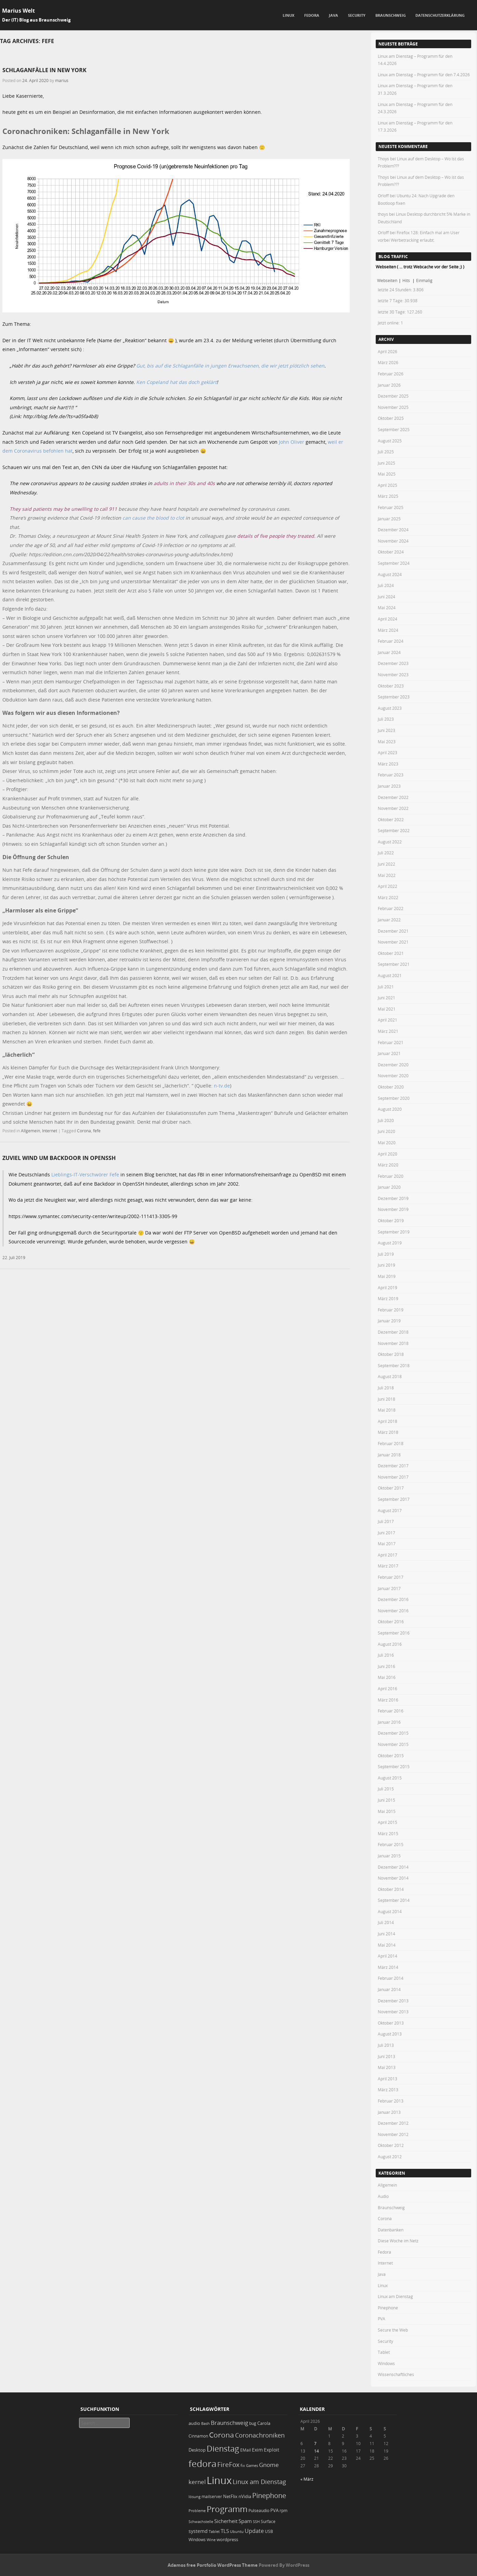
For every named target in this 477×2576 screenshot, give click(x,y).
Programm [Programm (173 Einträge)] (227, 2509)
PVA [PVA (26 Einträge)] (274, 2510)
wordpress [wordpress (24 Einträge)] (227, 2539)
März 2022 (388, 897)
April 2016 (387, 1688)
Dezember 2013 (393, 2000)
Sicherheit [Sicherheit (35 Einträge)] (225, 2521)
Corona (84, 1130)
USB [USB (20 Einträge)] (269, 2531)
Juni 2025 (386, 463)
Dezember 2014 (393, 1867)
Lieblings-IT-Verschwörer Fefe (85, 1174)
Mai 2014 (387, 1945)
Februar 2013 (390, 2101)
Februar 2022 (390, 908)
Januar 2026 (389, 385)
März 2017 (388, 1566)
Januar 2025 (389, 518)
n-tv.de (222, 1085)
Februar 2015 (390, 1844)
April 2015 (387, 1822)
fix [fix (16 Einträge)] (243, 2465)
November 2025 (393, 407)
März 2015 (388, 1833)
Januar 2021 (389, 1053)
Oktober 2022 (391, 819)
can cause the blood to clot (153, 518)
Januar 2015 (389, 1855)
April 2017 (387, 1555)
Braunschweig (390, 15)
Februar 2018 (390, 1443)
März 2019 (388, 1298)
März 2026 (388, 362)
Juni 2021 (386, 997)
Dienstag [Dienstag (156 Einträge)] (223, 2448)
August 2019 (390, 1242)
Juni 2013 (386, 2056)
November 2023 (393, 674)
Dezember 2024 (393, 529)
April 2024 (387, 619)
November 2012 (393, 2134)
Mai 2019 (387, 1276)
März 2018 (388, 1432)
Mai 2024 (387, 607)
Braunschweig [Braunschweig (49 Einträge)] (229, 2423)
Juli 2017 (386, 1521)
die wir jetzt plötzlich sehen (292, 365)
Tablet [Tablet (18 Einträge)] (214, 2531)
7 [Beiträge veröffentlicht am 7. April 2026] (315, 2443)
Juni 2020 (386, 1131)
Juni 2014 (386, 1933)
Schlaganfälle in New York (44, 70)
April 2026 (387, 351)
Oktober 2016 (391, 1621)
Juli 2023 (386, 719)
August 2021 (390, 975)
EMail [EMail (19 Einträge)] (245, 2450)
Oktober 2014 (391, 1889)
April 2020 (387, 1154)
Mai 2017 (387, 1543)
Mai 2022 (387, 875)
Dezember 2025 (393, 396)
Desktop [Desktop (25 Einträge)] (197, 2450)
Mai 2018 (387, 1410)
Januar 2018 (389, 1454)
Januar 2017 (389, 1588)
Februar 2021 (390, 1042)
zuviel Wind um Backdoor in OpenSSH (59, 1158)
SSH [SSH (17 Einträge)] (256, 2521)
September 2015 (394, 1766)
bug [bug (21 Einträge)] (252, 2423)
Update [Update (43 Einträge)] (254, 2531)
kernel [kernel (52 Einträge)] (197, 2482)
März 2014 (388, 1967)
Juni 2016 (386, 1666)
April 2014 (387, 1956)
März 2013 (388, 2089)
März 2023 (388, 763)
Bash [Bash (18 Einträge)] (205, 2423)
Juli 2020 (386, 1120)
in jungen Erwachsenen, (232, 365)
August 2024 (390, 574)
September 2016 (394, 1633)
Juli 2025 (386, 451)
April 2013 (387, 2078)
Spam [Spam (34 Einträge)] (245, 2521)
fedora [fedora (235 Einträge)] (202, 2463)
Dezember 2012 (393, 2123)
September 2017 (394, 1499)
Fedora (311, 15)
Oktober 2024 (391, 552)
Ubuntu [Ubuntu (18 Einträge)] (237, 2531)
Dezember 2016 (393, 1599)
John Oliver (291, 442)
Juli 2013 (386, 2045)
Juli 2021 (386, 986)
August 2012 (390, 2156)
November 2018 (393, 1343)
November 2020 (393, 1075)
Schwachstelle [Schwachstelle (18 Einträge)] (201, 2521)
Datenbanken (390, 2229)
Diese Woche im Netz (398, 2240)
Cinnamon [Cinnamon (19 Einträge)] (198, 2436)
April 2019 (387, 1287)
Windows (386, 2363)
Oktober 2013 (391, 2023)
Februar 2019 (390, 1309)
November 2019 (393, 1209)
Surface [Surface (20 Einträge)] (268, 2521)
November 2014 (393, 1878)
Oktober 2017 (391, 1488)
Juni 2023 (386, 730)
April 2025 (387, 485)
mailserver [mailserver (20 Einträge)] (212, 2496)
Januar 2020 (389, 1187)
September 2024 (394, 563)
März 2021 (388, 1031)
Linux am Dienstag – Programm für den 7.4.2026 (424, 74)
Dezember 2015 (393, 1733)
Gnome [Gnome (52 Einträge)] (269, 2465)
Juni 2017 (386, 1532)
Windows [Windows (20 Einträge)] (197, 2539)
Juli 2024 (386, 585)
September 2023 (394, 696)
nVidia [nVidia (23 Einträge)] (244, 2496)
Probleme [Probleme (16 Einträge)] (197, 2510)
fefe (97, 1130)
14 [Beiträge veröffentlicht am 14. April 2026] (316, 2451)
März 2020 (388, 1164)
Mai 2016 (387, 1677)
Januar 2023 (389, 786)
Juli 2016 (386, 1655)
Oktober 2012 (391, 2145)
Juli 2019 (386, 1254)
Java (333, 15)
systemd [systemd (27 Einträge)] (198, 2531)
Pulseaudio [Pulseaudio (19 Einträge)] (258, 2510)
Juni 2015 (386, 1800)
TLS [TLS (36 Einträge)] (225, 2530)
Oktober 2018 (391, 1354)
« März (306, 2479)
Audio (383, 2196)
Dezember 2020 (393, 1064)
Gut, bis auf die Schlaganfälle (170, 365)
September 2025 (394, 429)
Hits (406, 280)
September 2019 (394, 1231)
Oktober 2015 (391, 1755)
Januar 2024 (389, 652)
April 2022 (387, 886)
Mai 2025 (387, 474)
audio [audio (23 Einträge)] (194, 2423)
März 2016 (388, 1700)
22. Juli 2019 (13, 1257)
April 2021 (387, 1020)
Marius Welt (18, 10)
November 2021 (393, 942)
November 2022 (393, 808)
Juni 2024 (386, 596)
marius (61, 80)
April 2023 (387, 752)
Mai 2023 (387, 741)
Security (356, 15)
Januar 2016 (389, 1722)
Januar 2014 (389, 1989)
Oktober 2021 (391, 953)
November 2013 (393, 2011)
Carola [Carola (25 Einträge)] (263, 2423)
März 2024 (388, 630)
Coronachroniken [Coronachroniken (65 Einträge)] (260, 2435)
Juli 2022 (386, 852)
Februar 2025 (390, 507)
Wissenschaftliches (396, 2374)
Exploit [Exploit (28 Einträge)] (271, 2450)
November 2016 (393, 1610)
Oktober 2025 (391, 418)
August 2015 (390, 1777)
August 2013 (390, 2034)
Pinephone (388, 2307)
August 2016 (390, 1644)
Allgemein (30, 1130)
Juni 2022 (386, 864)
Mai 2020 (387, 1142)
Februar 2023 (390, 774)
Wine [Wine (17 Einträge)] (211, 2539)
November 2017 (393, 1477)
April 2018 (387, 1421)
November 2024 (393, 541)
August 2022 (390, 841)
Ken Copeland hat (156, 382)
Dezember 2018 (393, 1332)
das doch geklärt (198, 382)
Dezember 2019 (393, 1198)
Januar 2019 (389, 1320)
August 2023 (390, 708)
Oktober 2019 (391, 1220)
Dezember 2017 (393, 1465)
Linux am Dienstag (395, 2296)
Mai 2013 (387, 2067)
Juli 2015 (386, 1788)
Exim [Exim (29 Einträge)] (257, 2449)
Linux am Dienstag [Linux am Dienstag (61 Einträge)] (259, 2482)
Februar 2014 (390, 1978)
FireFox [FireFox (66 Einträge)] (228, 2464)
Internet (49, 1130)
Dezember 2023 (393, 663)
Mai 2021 (387, 1009)
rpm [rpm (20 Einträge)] (283, 2510)
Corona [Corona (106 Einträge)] (221, 2435)
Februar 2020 (390, 1176)
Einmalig (424, 280)
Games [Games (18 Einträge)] (252, 2465)
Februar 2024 (390, 641)
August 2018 (390, 1376)
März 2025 (388, 496)
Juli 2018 (386, 1387)
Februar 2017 (390, 1577)
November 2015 (393, 1744)
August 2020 (390, 1109)
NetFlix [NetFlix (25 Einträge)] (230, 2496)
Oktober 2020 (391, 1087)
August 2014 (390, 1911)
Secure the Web (393, 2330)
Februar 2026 (390, 373)
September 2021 (394, 964)
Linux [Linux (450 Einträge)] (219, 2480)
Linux (288, 15)
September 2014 (394, 1900)
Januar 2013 (389, 2112)
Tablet (384, 2352)
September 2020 (394, 1098)
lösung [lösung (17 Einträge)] (195, 2496)
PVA (381, 2318)
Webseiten (387, 280)
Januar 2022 (389, 919)
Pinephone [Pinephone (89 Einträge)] (269, 2495)
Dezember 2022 (393, 797)
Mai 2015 (387, 1811)
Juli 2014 (386, 1922)
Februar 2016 (390, 1710)
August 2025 (390, 440)
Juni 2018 (386, 1399)
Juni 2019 (386, 1265)
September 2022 (394, 830)
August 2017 (390, 1510)
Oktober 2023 (391, 686)
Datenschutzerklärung (440, 15)
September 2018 (394, 1365)
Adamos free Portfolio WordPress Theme (213, 2565)
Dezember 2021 (393, 931)
